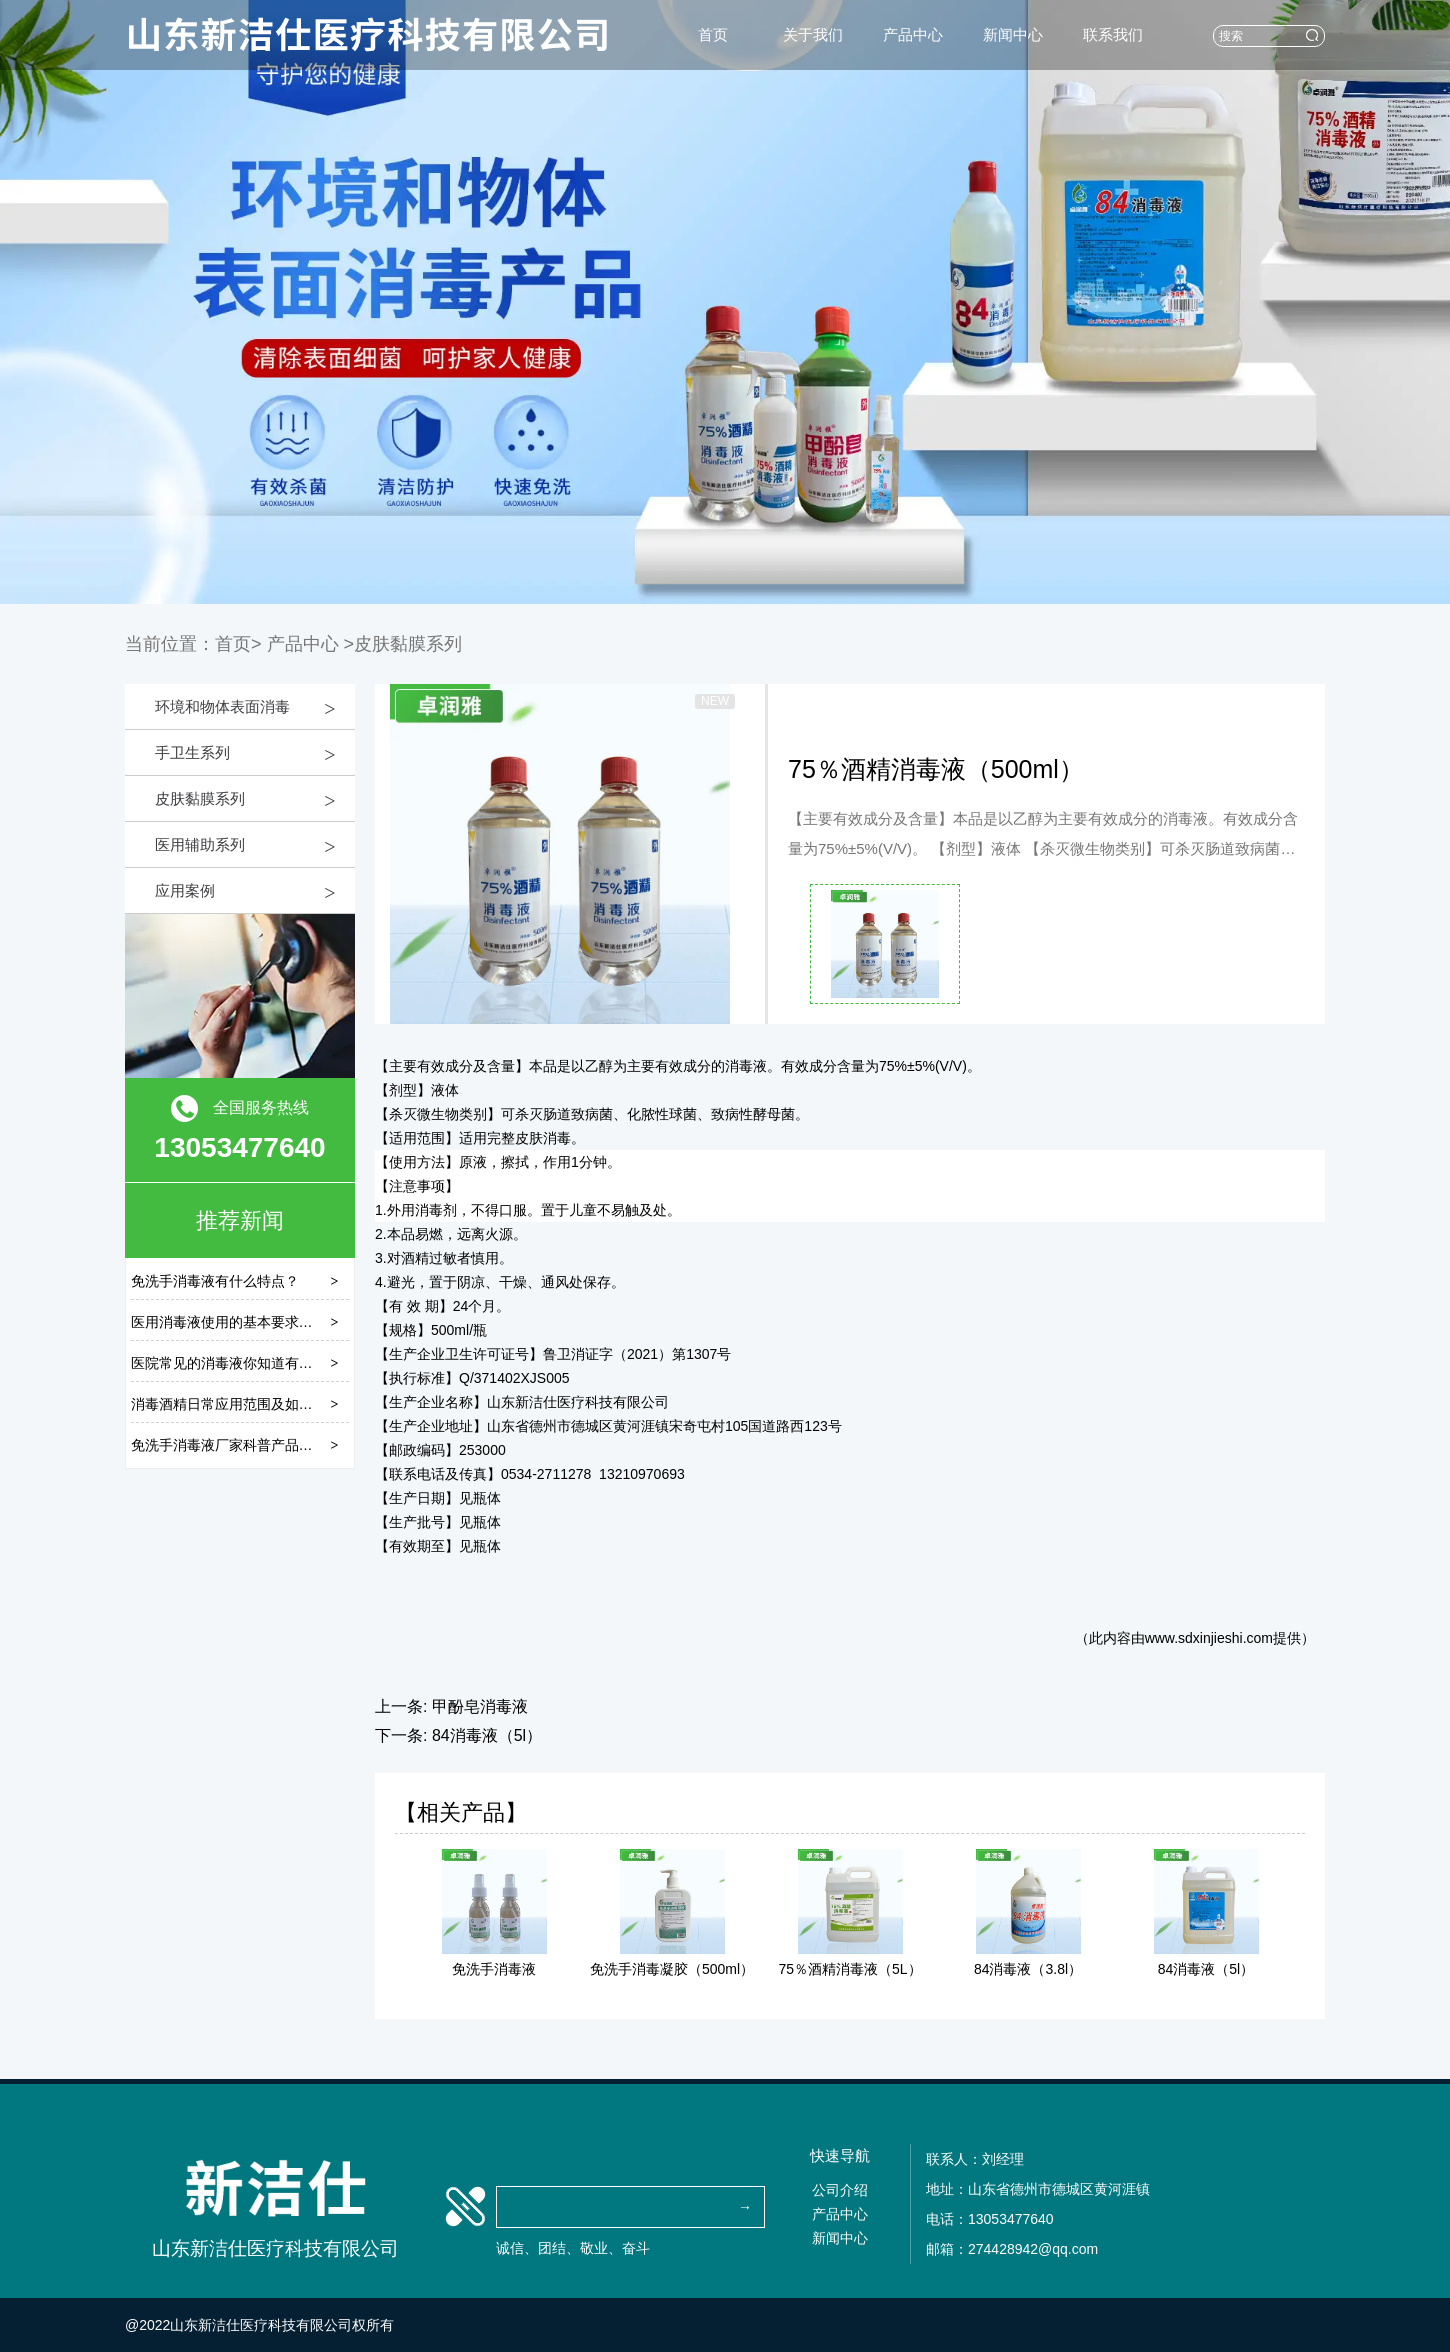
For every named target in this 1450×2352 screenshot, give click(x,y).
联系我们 (1113, 34)
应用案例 (185, 890)
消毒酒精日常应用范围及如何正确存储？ (257, 1404)
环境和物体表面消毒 (222, 706)
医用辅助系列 (200, 844)
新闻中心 (1013, 34)
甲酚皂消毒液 (480, 1706)
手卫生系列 (192, 752)
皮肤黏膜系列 (200, 798)
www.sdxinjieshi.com (1209, 1638)
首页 (713, 34)
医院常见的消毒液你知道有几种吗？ (243, 1363)
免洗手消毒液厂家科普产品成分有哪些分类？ (271, 1445)
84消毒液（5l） (487, 1735)
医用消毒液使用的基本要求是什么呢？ (250, 1322)
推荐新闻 (240, 1220)
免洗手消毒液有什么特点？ (215, 1281)
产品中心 (913, 34)
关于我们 (813, 34)
